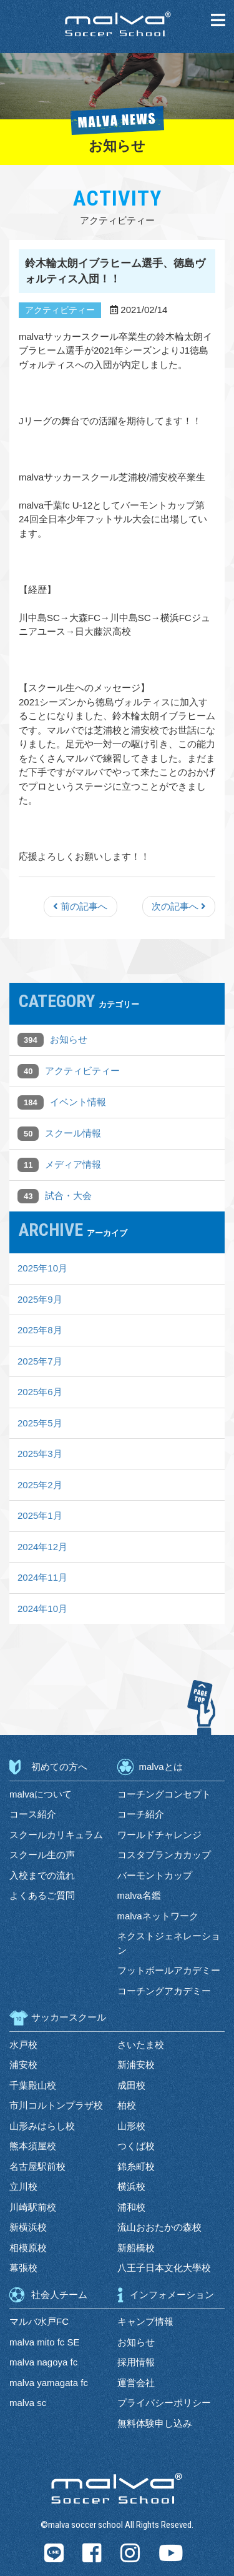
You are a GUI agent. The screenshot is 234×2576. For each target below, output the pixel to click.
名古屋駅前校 (37, 2166)
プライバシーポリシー (164, 2402)
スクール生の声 (42, 1854)
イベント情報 (78, 1102)
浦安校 (23, 2064)
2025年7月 (39, 1361)
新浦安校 (136, 2064)
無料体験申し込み (154, 2423)
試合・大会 (68, 1195)
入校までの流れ (42, 1875)
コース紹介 (32, 1814)
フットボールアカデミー (168, 1970)
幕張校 (23, 2267)
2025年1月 (39, 1515)
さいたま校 (140, 2044)
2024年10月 (42, 1608)
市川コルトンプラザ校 (56, 2105)
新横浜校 (28, 2227)
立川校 (23, 2186)
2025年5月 (39, 1423)
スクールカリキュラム (56, 1834)
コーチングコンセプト (164, 1794)
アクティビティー (82, 1070)
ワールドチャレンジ (159, 1834)
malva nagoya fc (43, 2362)
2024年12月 (42, 1546)
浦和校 (131, 2207)
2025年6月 (39, 1391)
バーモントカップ (154, 1875)
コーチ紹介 (140, 1814)
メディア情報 (73, 1164)
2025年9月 (39, 1299)
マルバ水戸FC (39, 2321)
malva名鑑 (139, 1895)
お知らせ (68, 1039)
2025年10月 (42, 1268)
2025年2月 (39, 1484)
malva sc (27, 2402)
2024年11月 (42, 1577)
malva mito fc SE (44, 2342)
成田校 (131, 2085)
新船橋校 (136, 2247)
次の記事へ (179, 906)
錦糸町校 (136, 2166)
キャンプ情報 (145, 2321)
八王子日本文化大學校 (164, 2267)
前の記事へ (80, 906)
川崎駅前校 (32, 2207)
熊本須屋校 (32, 2146)
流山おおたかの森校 (159, 2227)
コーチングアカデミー (164, 1991)
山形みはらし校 (42, 2126)
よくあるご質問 (42, 1895)
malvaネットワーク (157, 1916)
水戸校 (23, 2044)
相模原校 (28, 2247)
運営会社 (136, 2382)
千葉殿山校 (32, 2085)
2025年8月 (39, 1330)
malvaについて (40, 1794)
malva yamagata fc (48, 2382)
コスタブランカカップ (164, 1854)
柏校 (126, 2105)
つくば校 (136, 2146)
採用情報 (136, 2362)
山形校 (131, 2126)
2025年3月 (39, 1453)
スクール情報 (73, 1133)
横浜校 (131, 2186)
